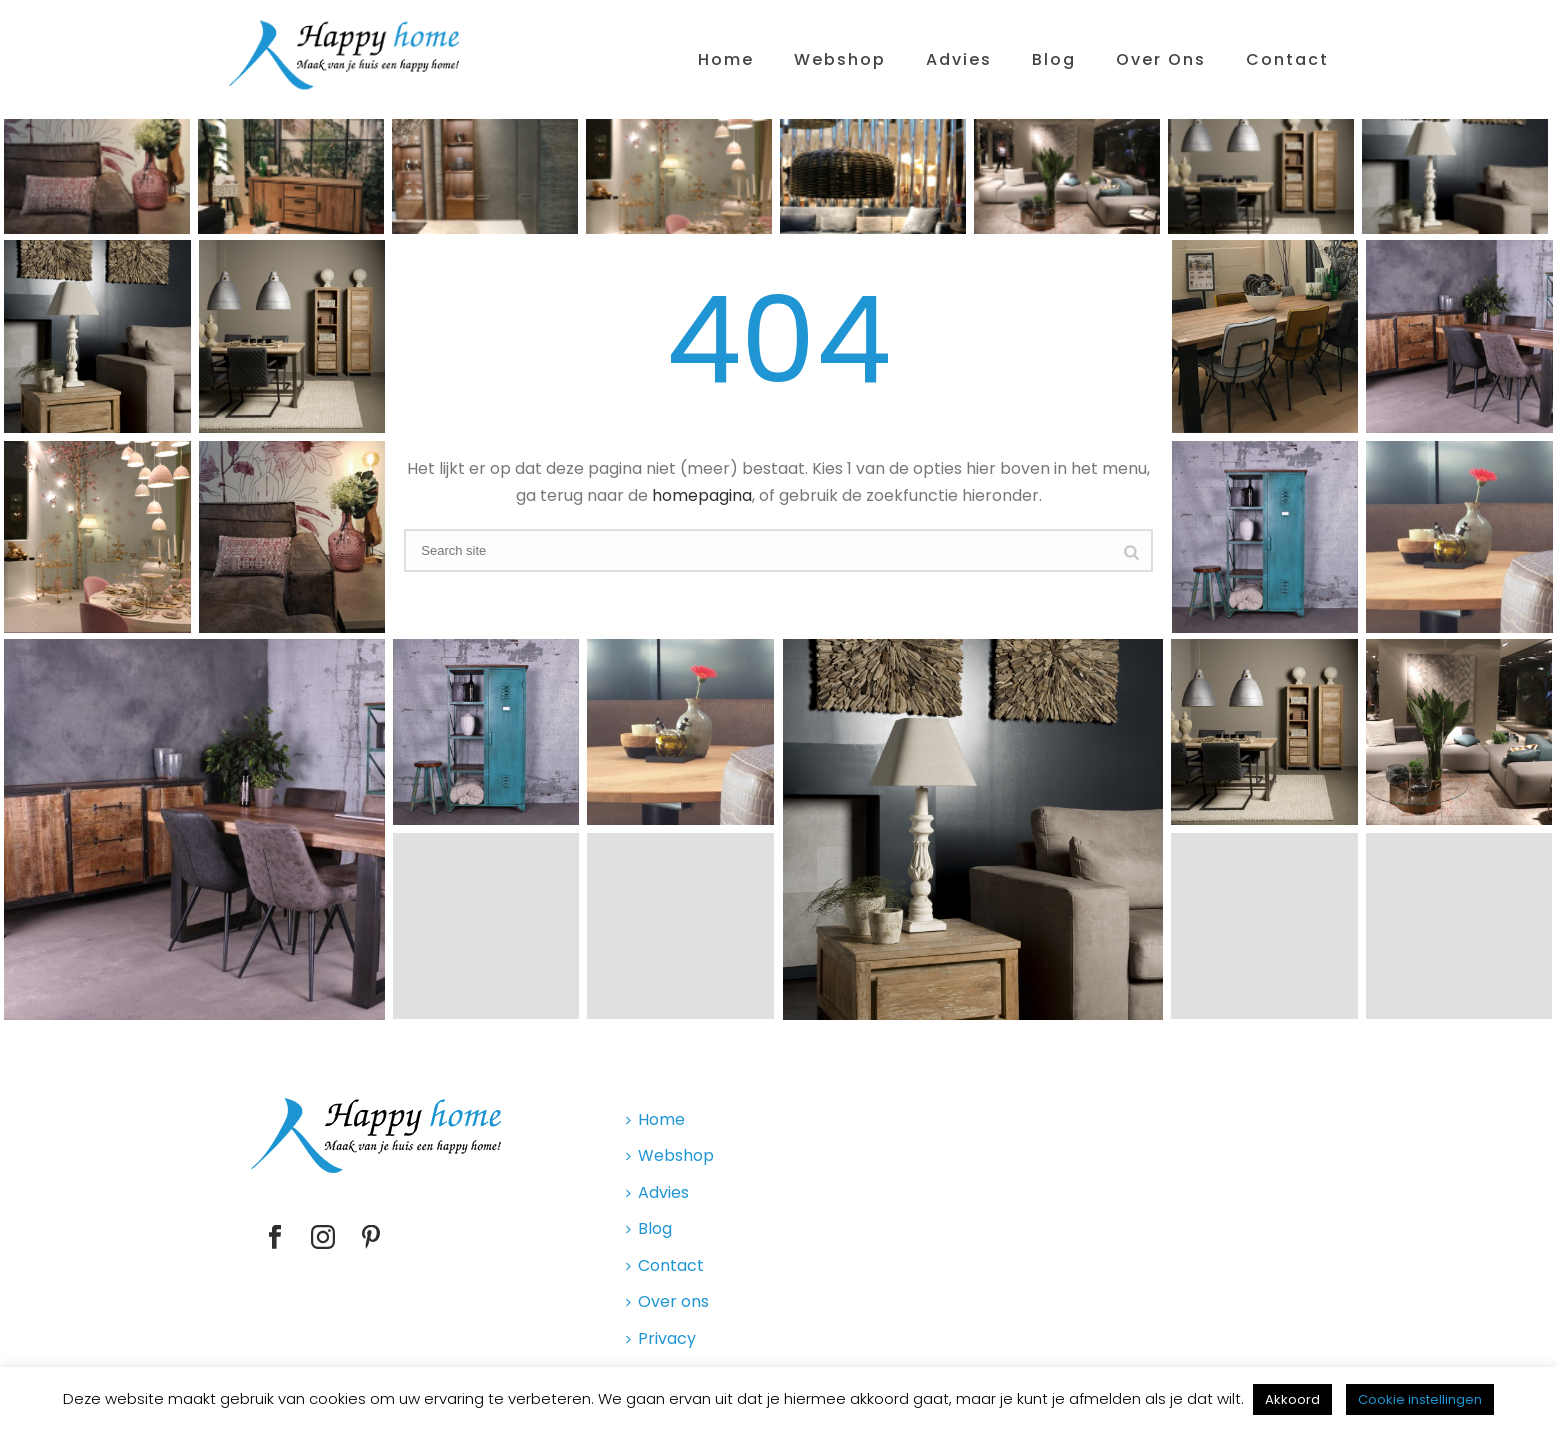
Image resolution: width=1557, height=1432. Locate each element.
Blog (1054, 59)
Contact (1287, 59)
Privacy (661, 1338)
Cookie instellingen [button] (1420, 1399)
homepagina (702, 495)
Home (726, 59)
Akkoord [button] (1292, 1399)
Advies (959, 59)
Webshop (840, 59)
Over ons (1161, 59)
